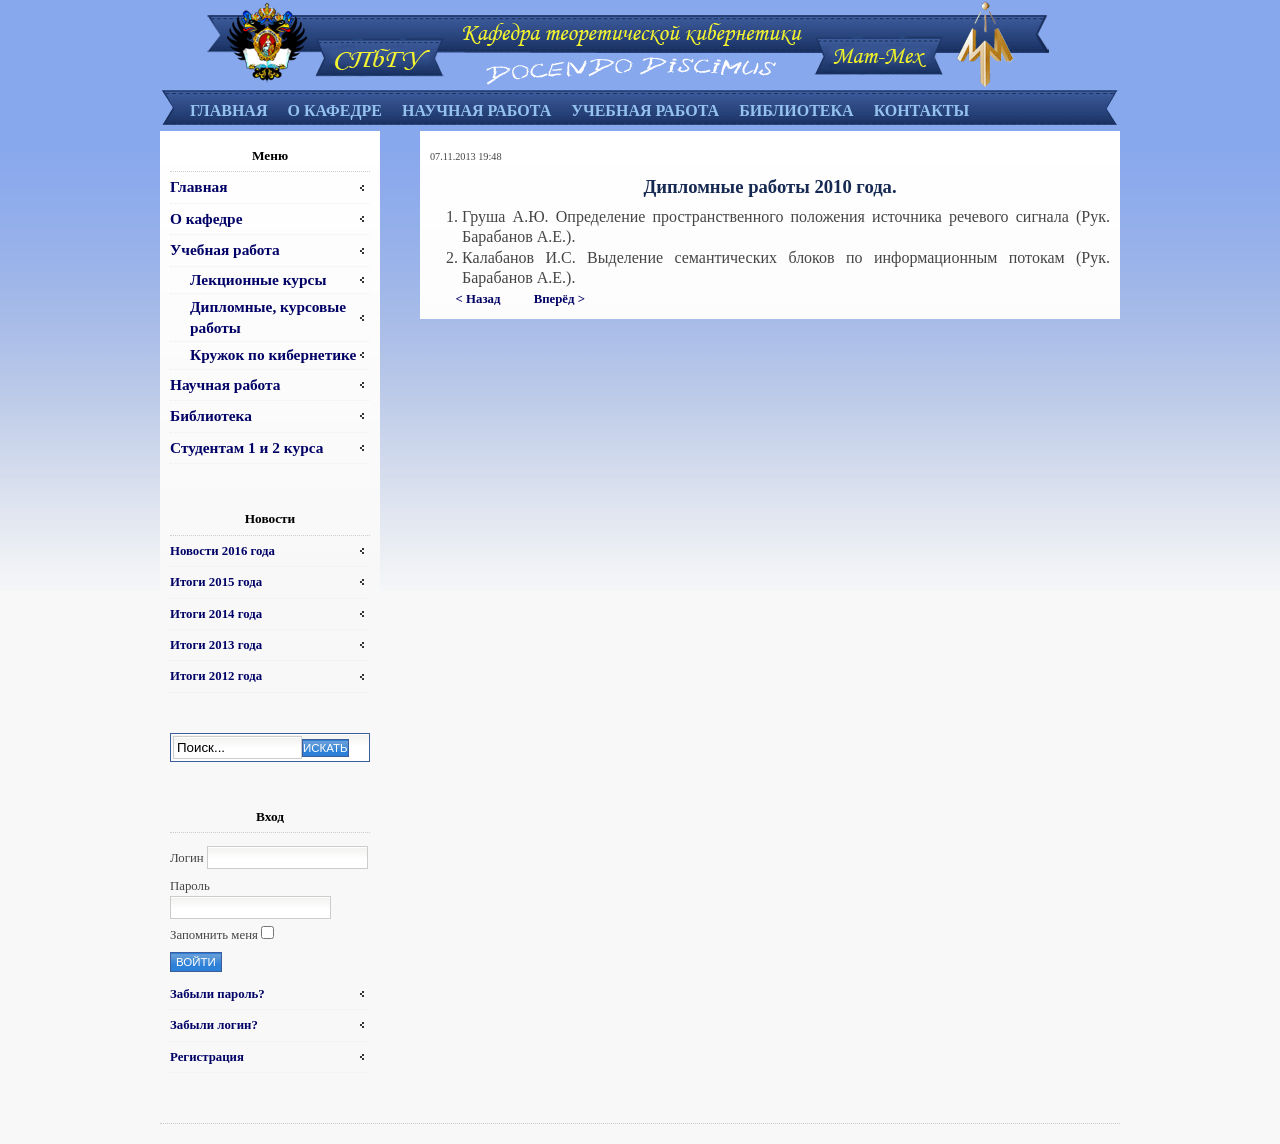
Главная (228, 110)
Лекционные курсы (258, 279)
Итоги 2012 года (216, 676)
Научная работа (476, 110)
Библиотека (796, 110)
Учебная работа (645, 110)
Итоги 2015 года (216, 582)
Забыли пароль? (217, 994)
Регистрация (207, 1057)
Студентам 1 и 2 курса (246, 447)
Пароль (190, 886)
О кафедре (334, 110)
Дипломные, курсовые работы (268, 316)
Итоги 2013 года (216, 645)
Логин (187, 858)
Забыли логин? (214, 1025)
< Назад (478, 299)
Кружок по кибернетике (273, 354)
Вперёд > (559, 299)
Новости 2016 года (222, 551)
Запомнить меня (214, 935)
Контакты (922, 110)
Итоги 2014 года (216, 614)
